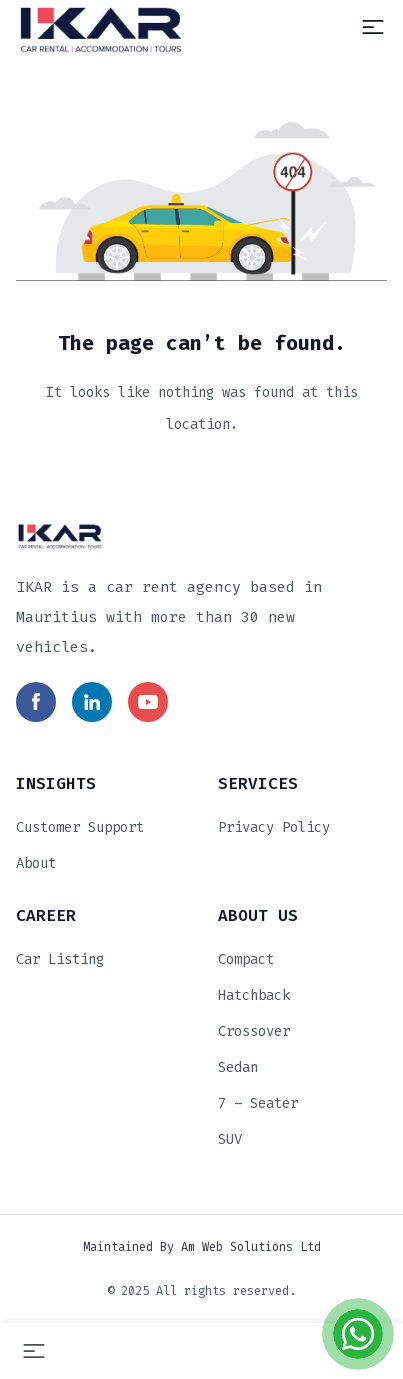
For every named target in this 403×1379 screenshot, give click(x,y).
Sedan (238, 1067)
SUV (230, 1139)
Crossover (254, 1031)
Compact (246, 959)
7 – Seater (258, 1103)
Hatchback (254, 995)
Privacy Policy (274, 827)
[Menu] (373, 27)
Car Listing (60, 959)
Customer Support (80, 827)
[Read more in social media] (36, 702)
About (36, 863)
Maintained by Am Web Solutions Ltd (202, 1247)
